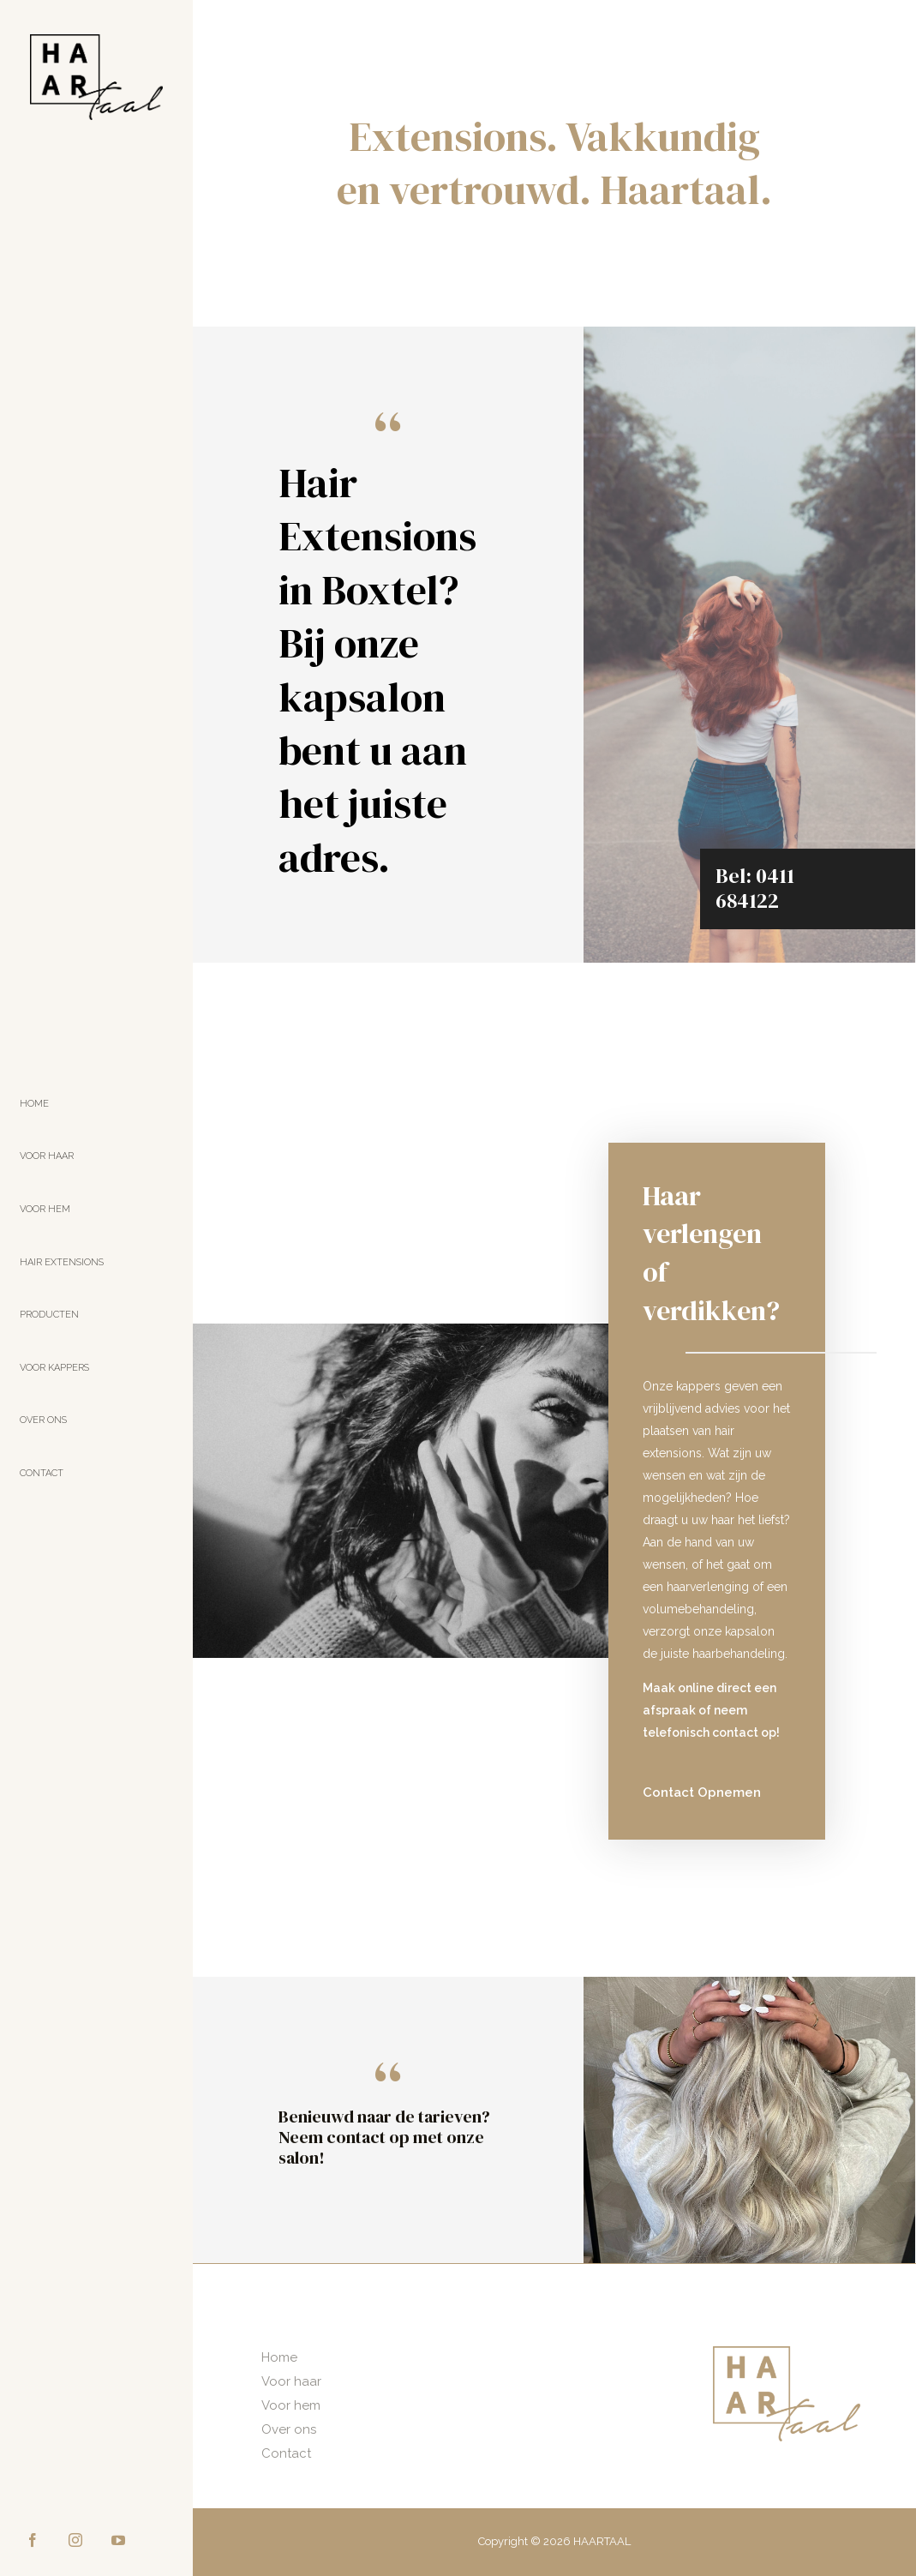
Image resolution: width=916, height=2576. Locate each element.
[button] (702, 1793)
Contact (286, 2453)
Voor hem (290, 2405)
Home (279, 2357)
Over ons (288, 2429)
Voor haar (291, 2381)
